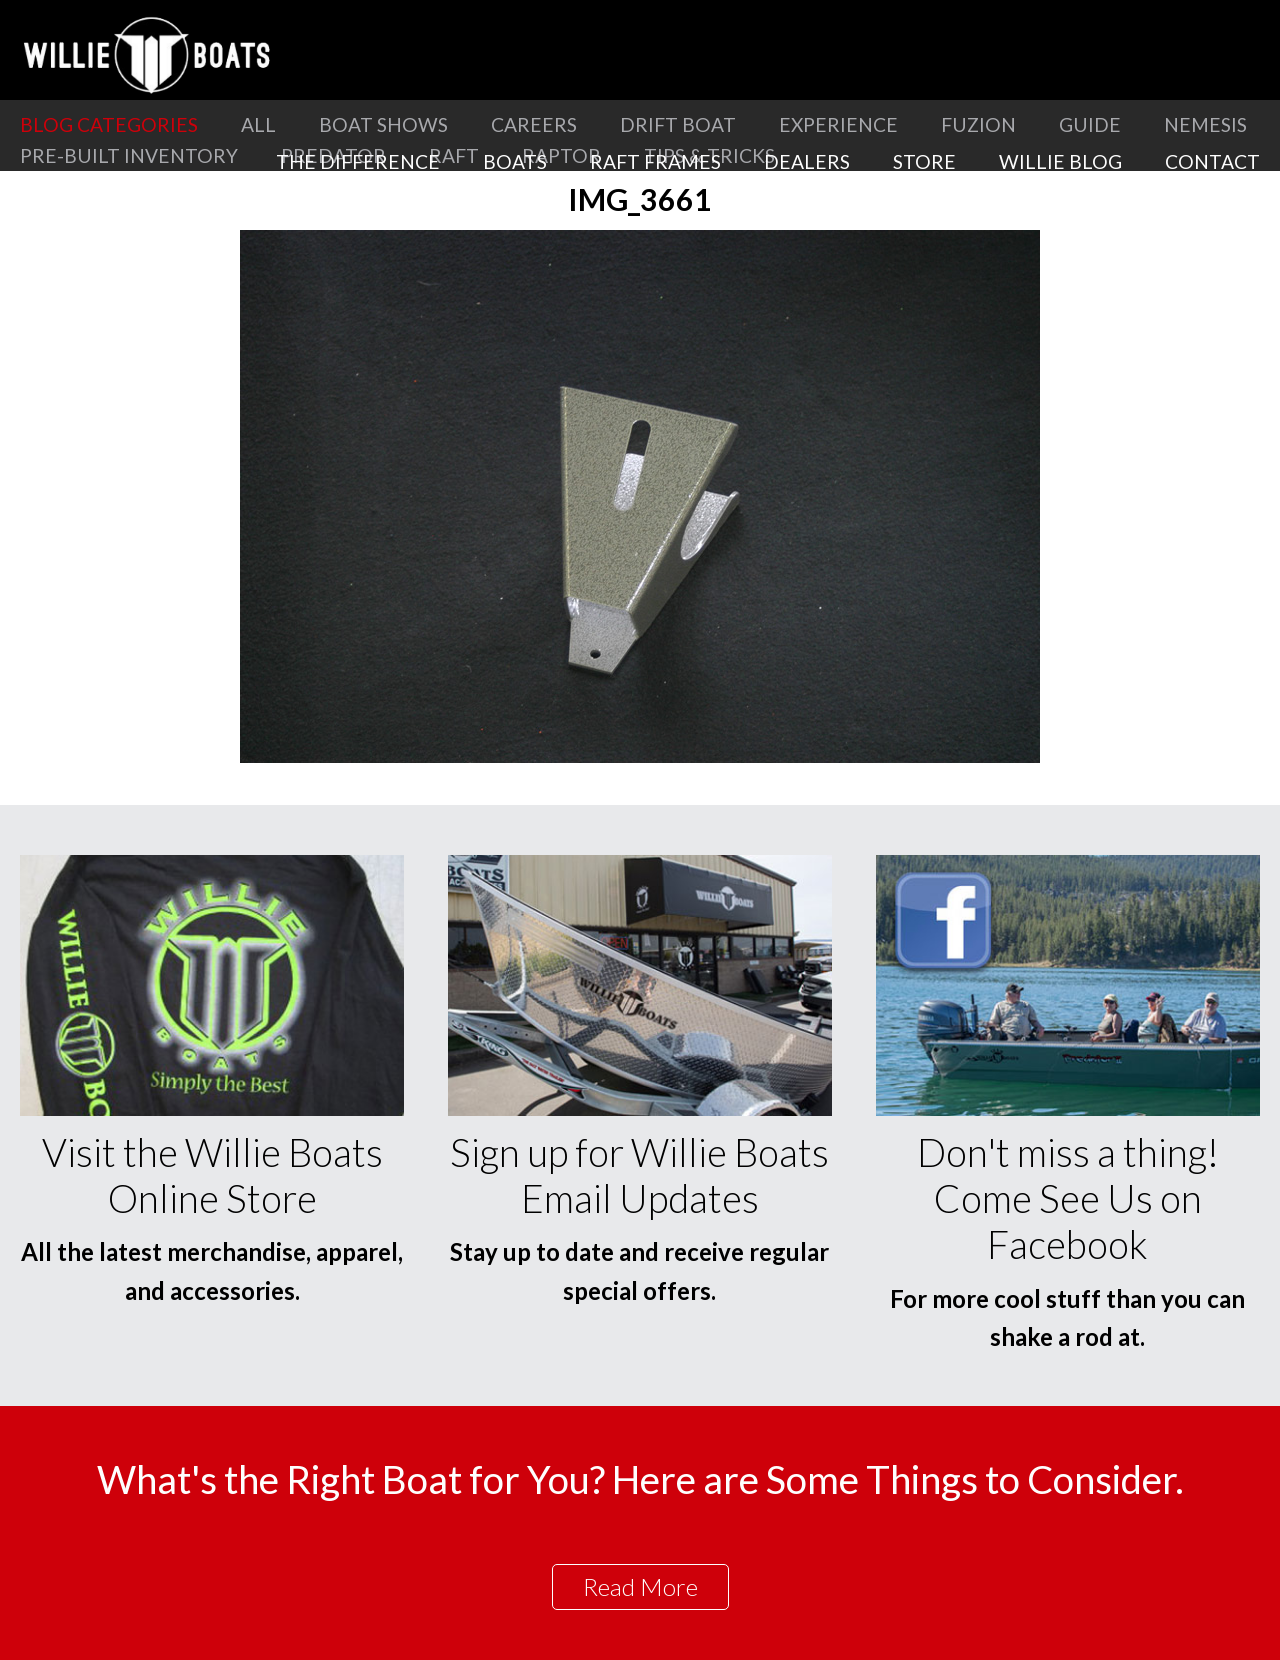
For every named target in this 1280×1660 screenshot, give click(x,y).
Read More (640, 1586)
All (258, 124)
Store (924, 161)
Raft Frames (655, 161)
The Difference (358, 161)
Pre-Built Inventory (129, 155)
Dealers (807, 161)
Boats (515, 161)
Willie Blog (1060, 161)
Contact (1212, 161)
